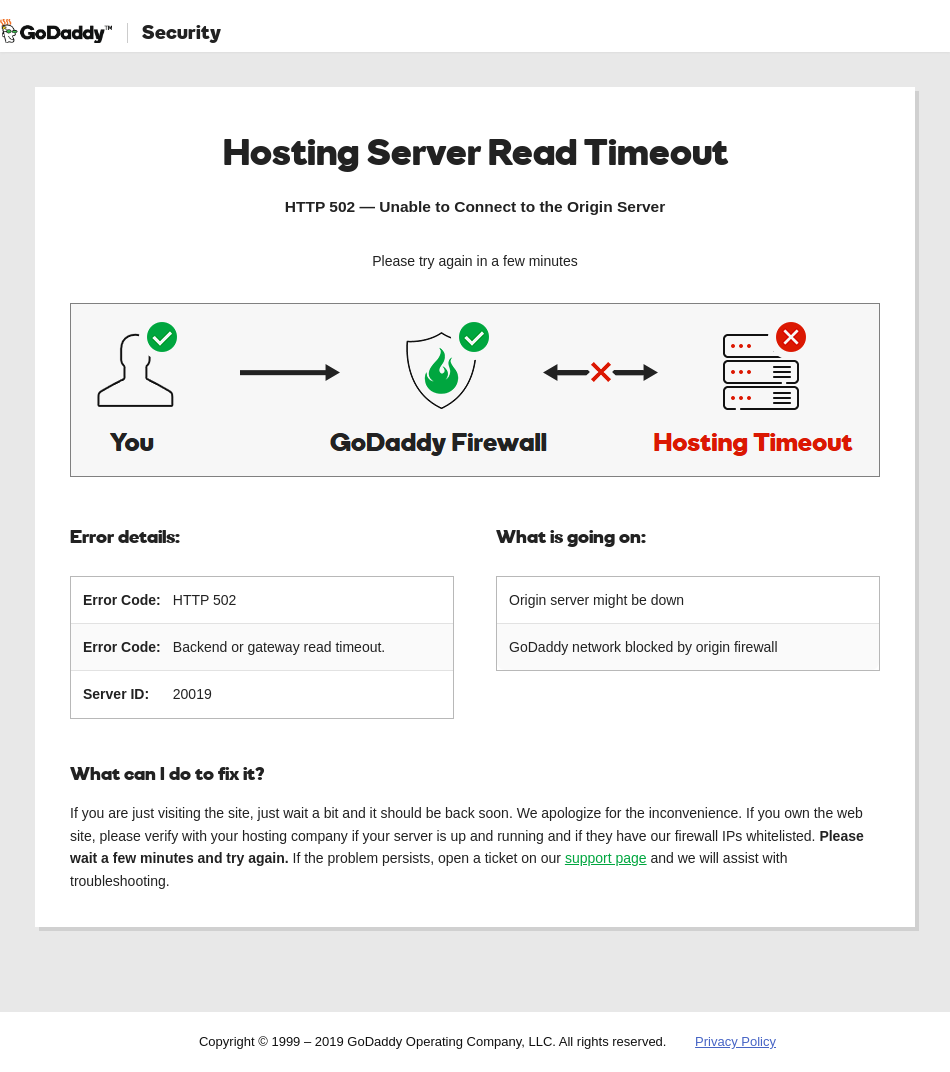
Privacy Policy (735, 1041)
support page (606, 858)
